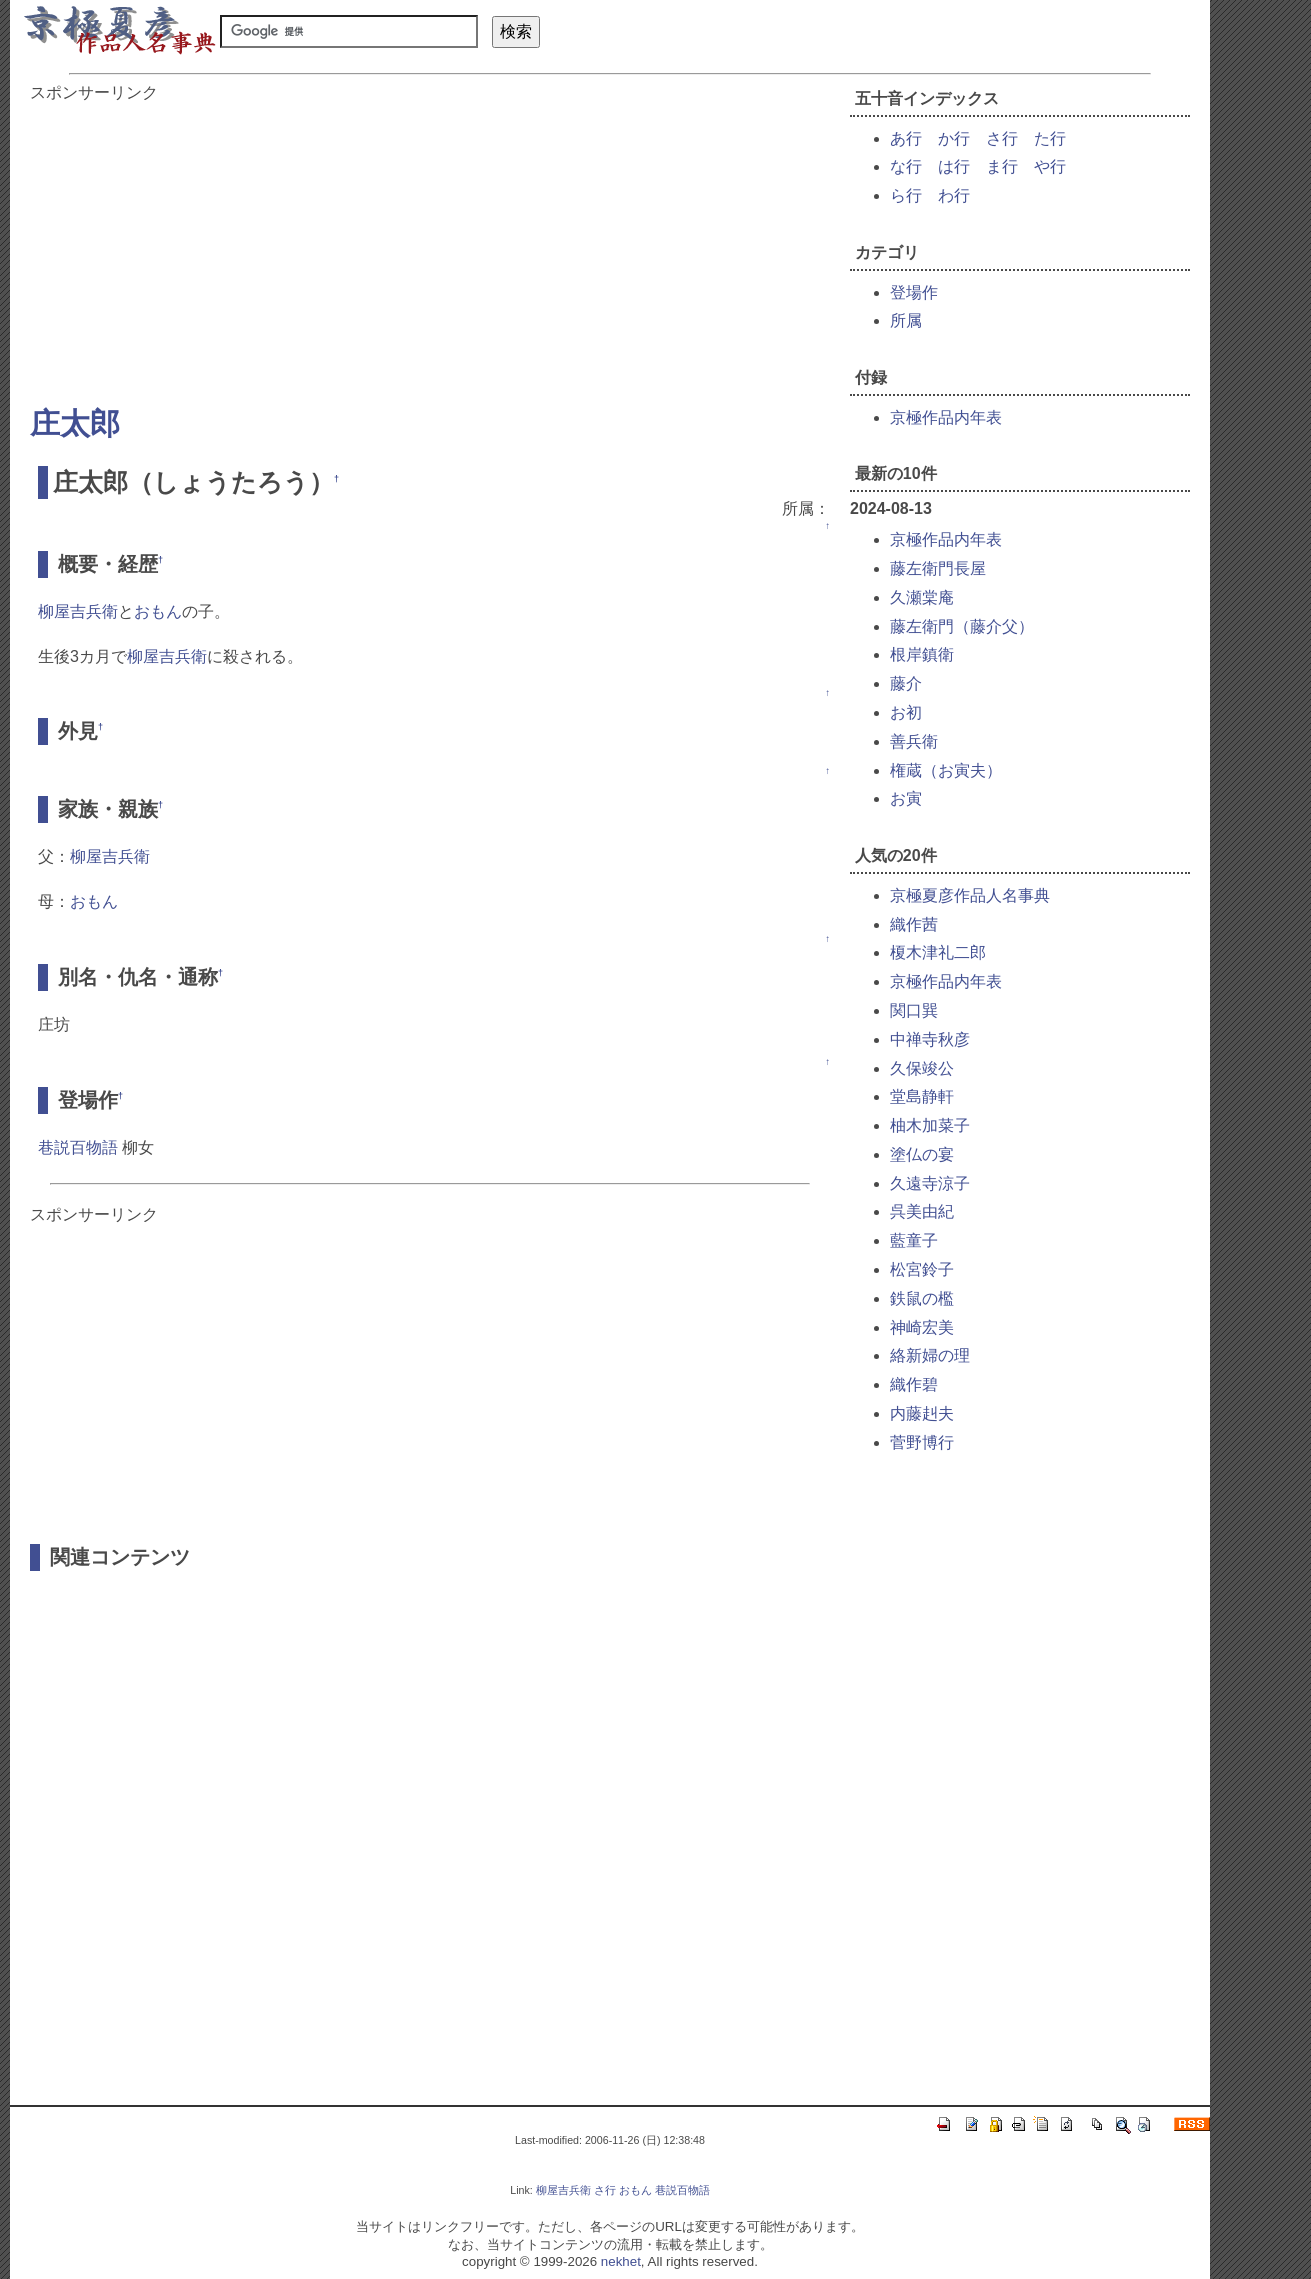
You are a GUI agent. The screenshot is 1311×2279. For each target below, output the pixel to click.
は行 (954, 166)
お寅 (906, 798)
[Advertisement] (430, 244)
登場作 (914, 292)
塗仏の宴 (922, 1154)
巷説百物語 (78, 1147)
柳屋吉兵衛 (78, 611)
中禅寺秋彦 (930, 1039)
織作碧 (914, 1384)
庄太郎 (75, 423)
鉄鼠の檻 (922, 1298)
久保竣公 (922, 1068)
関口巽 (914, 1010)
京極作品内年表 (946, 417)
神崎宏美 (922, 1327)
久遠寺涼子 (930, 1183)
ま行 (1002, 166)
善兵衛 (914, 741)
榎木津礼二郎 (938, 952)
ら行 (906, 195)
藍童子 (914, 1240)
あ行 (906, 138)
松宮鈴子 (922, 1269)
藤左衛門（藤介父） (962, 626)
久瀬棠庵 (922, 597)
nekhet (621, 2261)
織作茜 (914, 924)
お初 (906, 712)
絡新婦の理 (930, 1355)
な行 (906, 166)
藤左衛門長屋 (938, 568)
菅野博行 (922, 1442)
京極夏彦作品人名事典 (970, 895)
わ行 (954, 195)
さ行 (1002, 138)
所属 (906, 320)
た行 (1050, 138)
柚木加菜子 (930, 1125)
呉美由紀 (922, 1211)
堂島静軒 (922, 1096)
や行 (1050, 166)
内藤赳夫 (922, 1413)
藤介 (906, 683)
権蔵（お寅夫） (946, 770)
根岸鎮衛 (922, 654)
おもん (158, 611)
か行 (954, 138)
